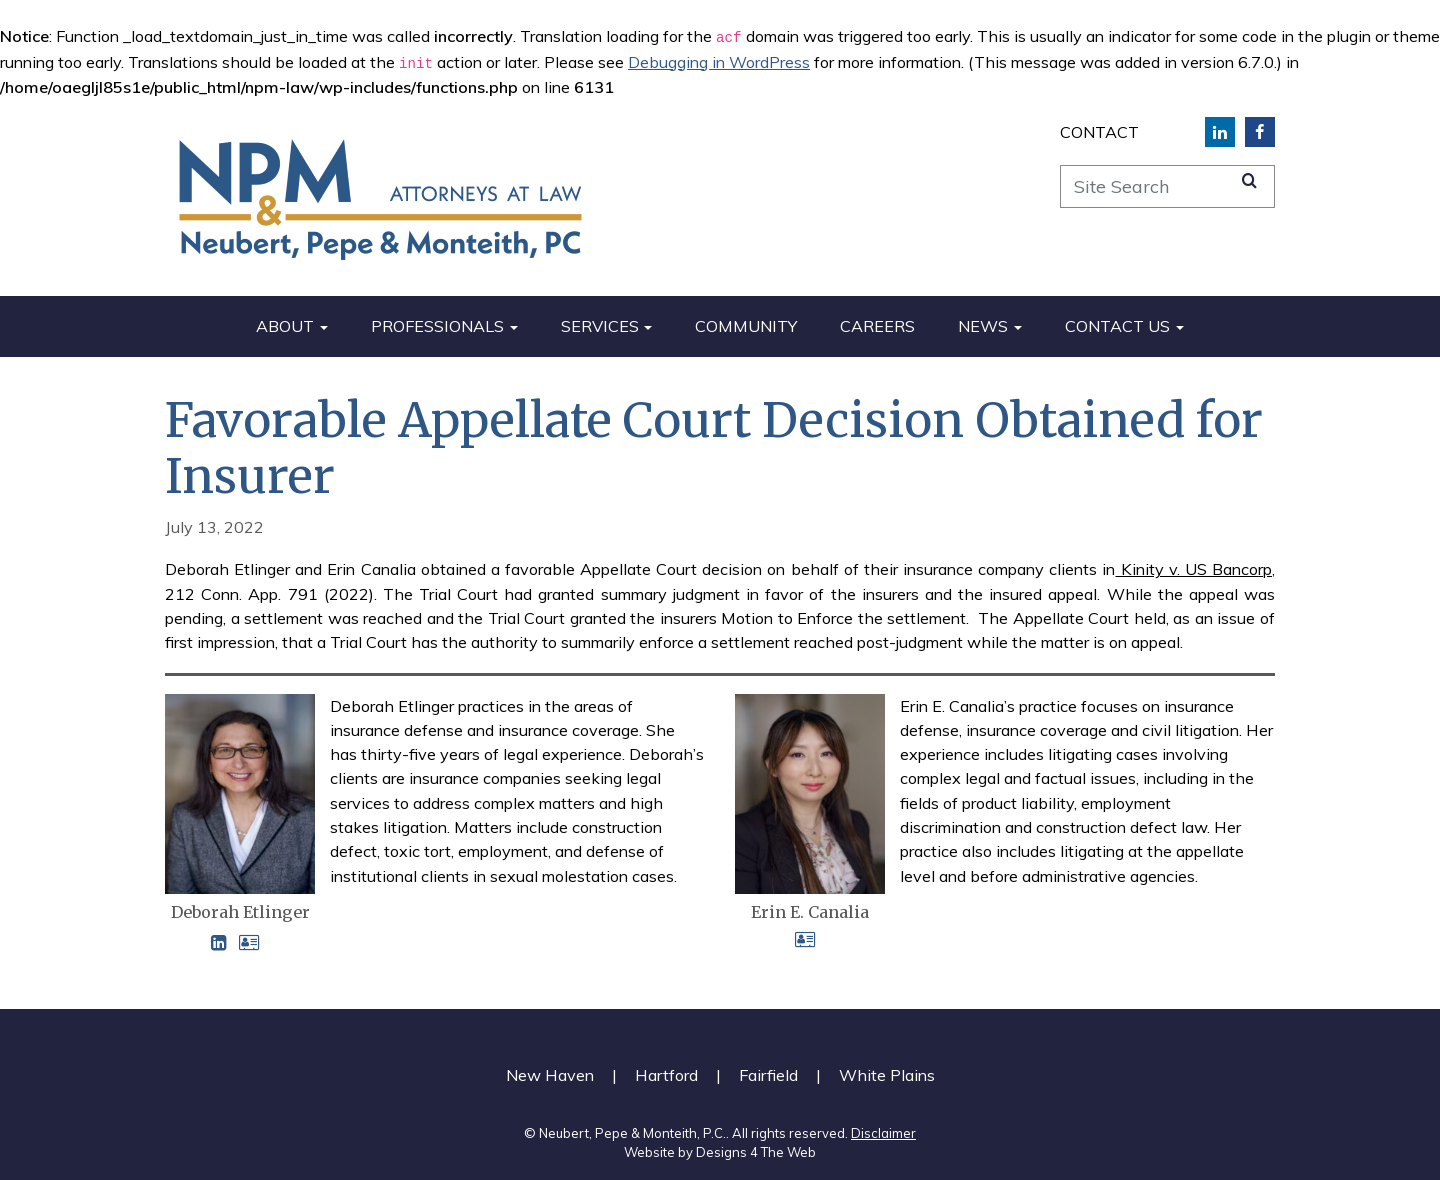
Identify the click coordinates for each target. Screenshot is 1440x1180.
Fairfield (768, 1075)
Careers (877, 326)
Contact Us (1117, 326)
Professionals (437, 326)
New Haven (550, 1075)
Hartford (666, 1075)
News (983, 326)
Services (600, 326)
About (285, 326)
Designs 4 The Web (756, 1152)
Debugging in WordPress (719, 62)
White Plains (887, 1075)
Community (746, 326)
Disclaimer (883, 1133)
